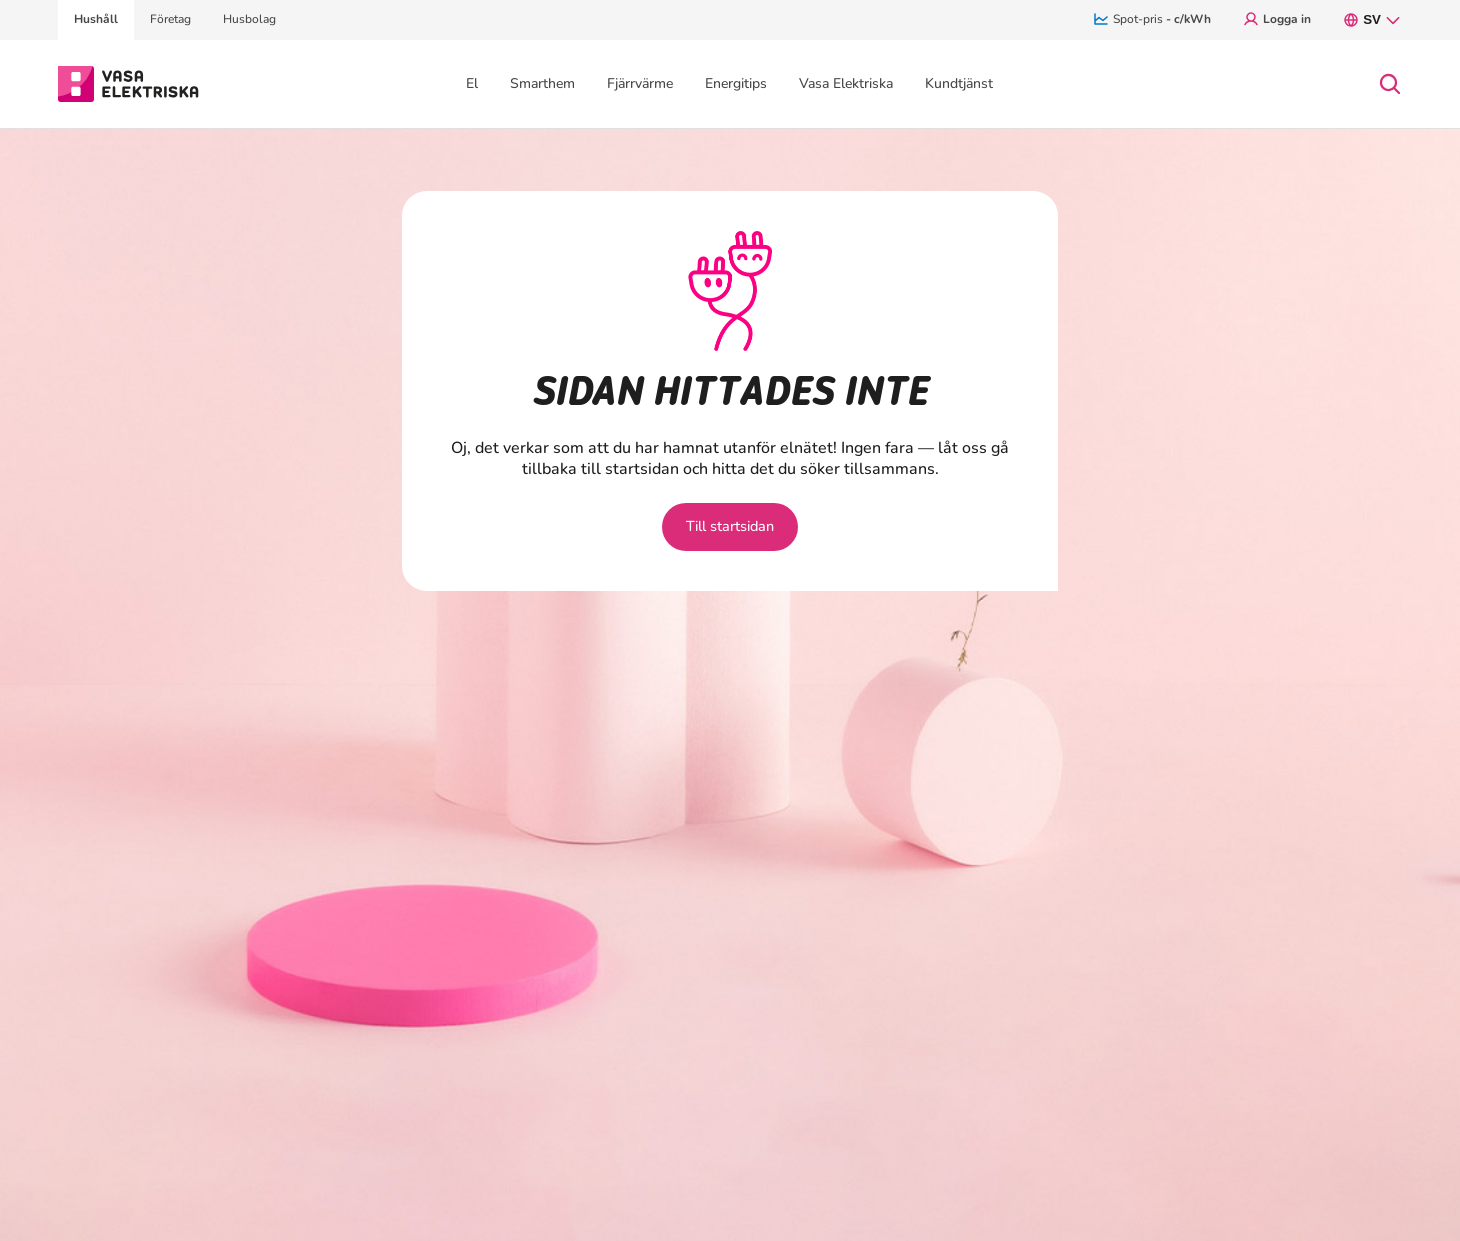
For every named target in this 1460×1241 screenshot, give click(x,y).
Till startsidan (730, 526)
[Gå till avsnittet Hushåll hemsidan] (128, 82)
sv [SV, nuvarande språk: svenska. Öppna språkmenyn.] (1372, 20)
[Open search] (1390, 84)
